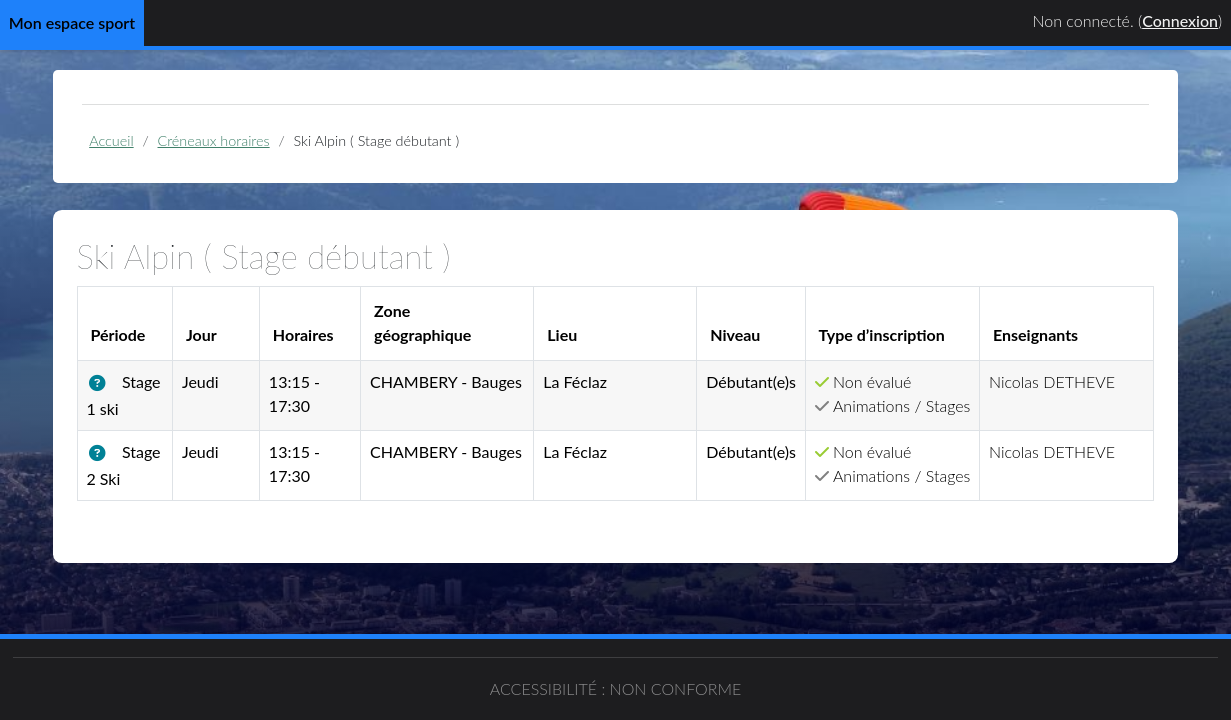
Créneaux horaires (214, 140)
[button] (101, 383)
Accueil (111, 140)
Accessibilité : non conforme (616, 688)
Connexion (1180, 20)
